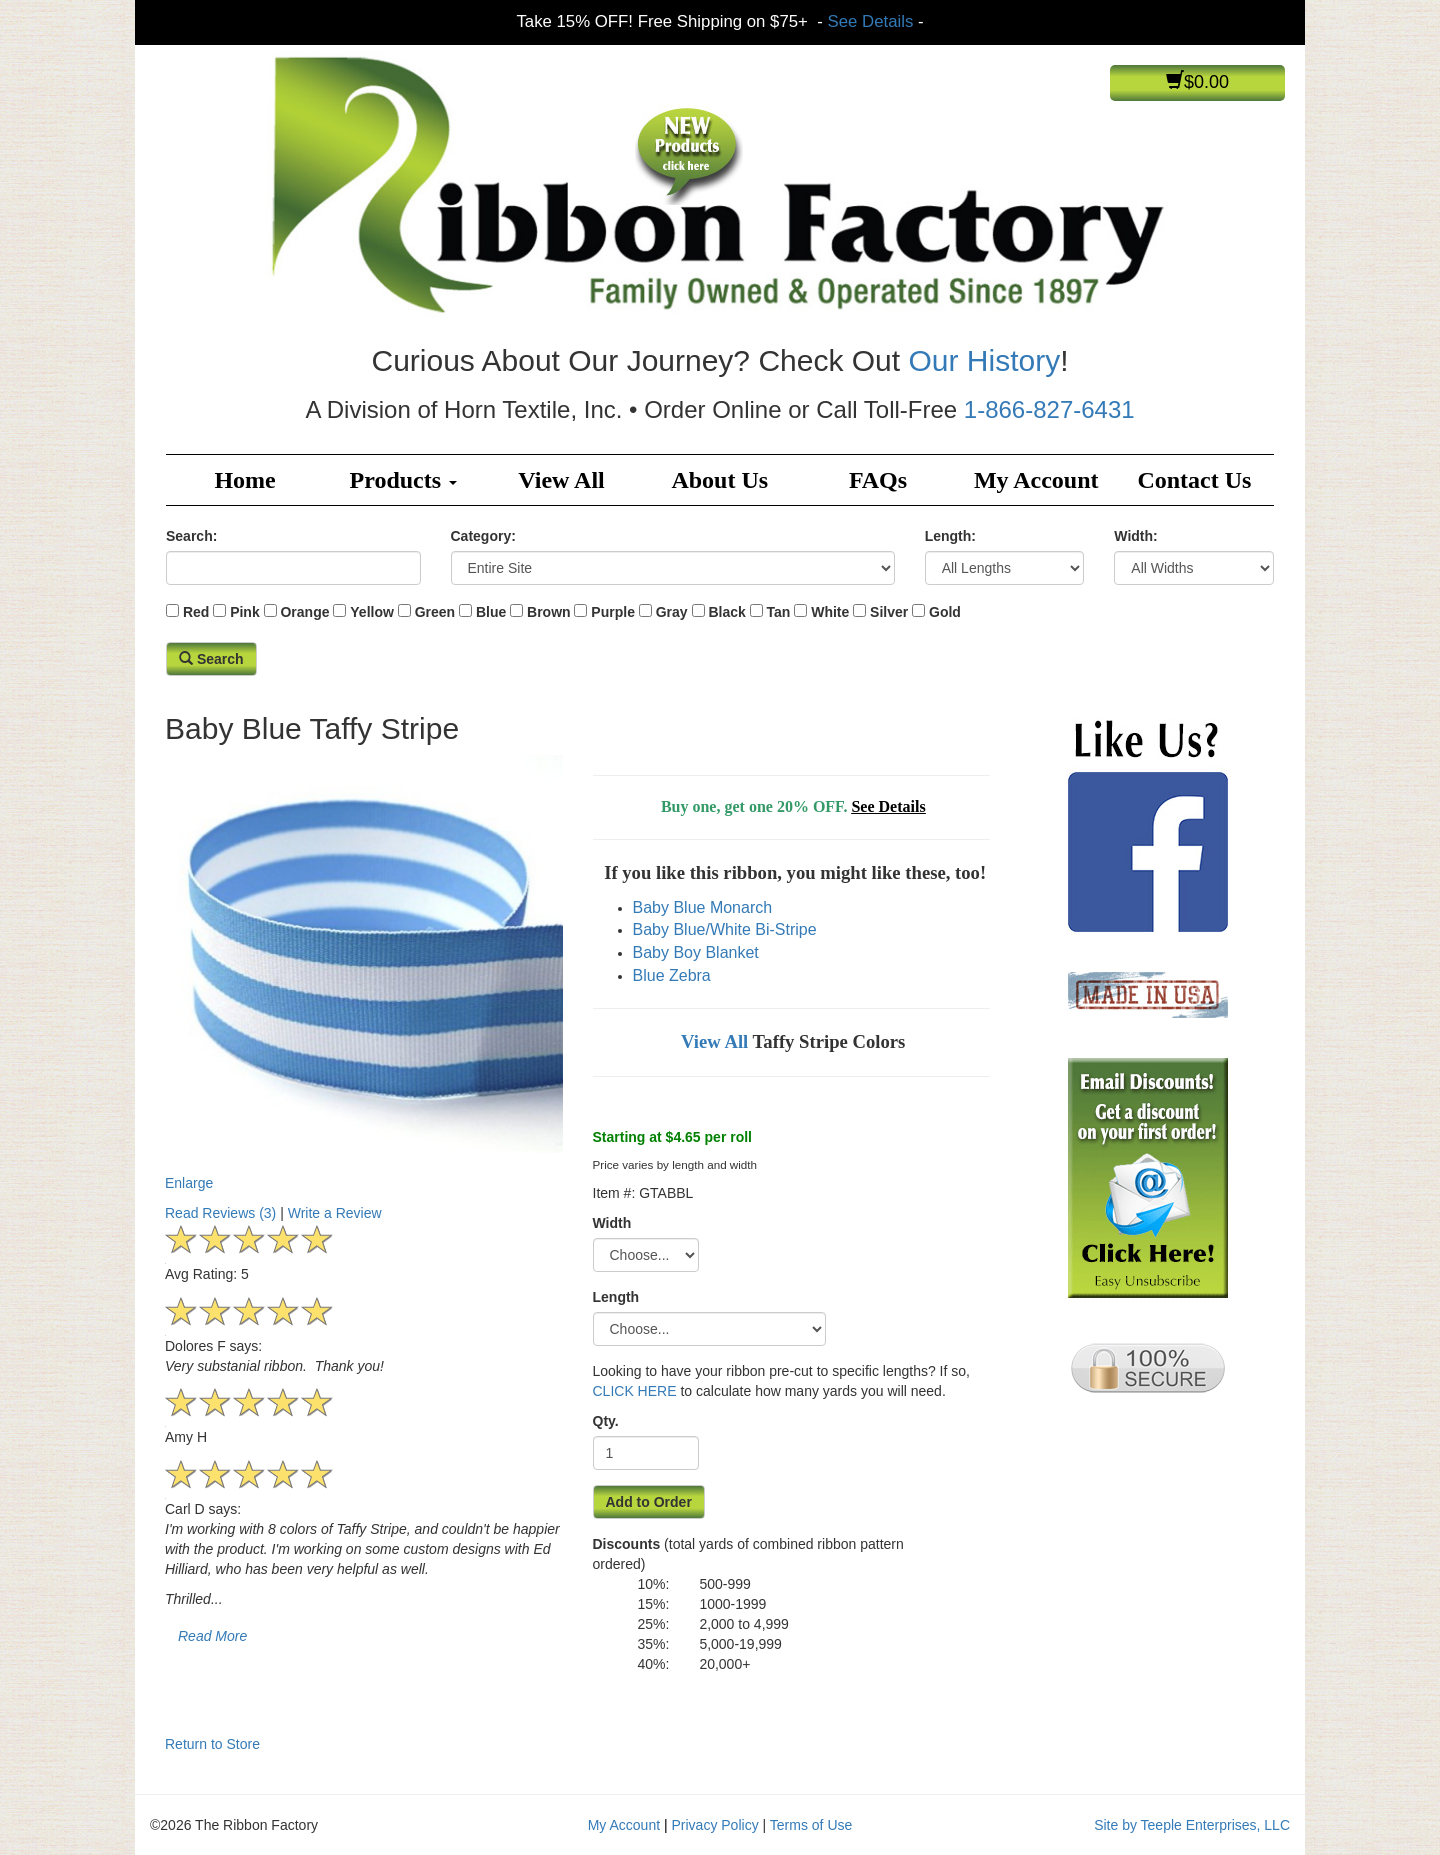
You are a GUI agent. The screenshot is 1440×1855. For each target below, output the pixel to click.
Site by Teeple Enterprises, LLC (1192, 1825)
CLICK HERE (635, 1391)
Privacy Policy (715, 1825)
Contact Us (1194, 480)
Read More (212, 1636)
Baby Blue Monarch (703, 907)
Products (404, 480)
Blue (491, 612)
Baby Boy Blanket (696, 952)
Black (726, 612)
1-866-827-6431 (1049, 409)
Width (612, 1223)
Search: (191, 536)
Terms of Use (811, 1825)
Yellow (372, 612)
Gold (945, 612)
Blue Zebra (672, 975)
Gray (672, 612)
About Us (719, 480)
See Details (871, 21)
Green (435, 612)
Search (211, 659)
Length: (950, 536)
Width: (1135, 536)
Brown (549, 612)
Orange (304, 612)
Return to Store (212, 1744)
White (830, 612)
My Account (1036, 480)
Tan (779, 612)
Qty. (606, 1421)
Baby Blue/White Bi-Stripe (725, 929)
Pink (245, 612)
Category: (483, 536)
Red (196, 612)
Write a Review (335, 1213)
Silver (889, 612)
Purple (613, 612)
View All (561, 480)
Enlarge (364, 973)
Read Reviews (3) (220, 1213)
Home (244, 480)
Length (616, 1297)
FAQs (878, 480)
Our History (984, 360)
